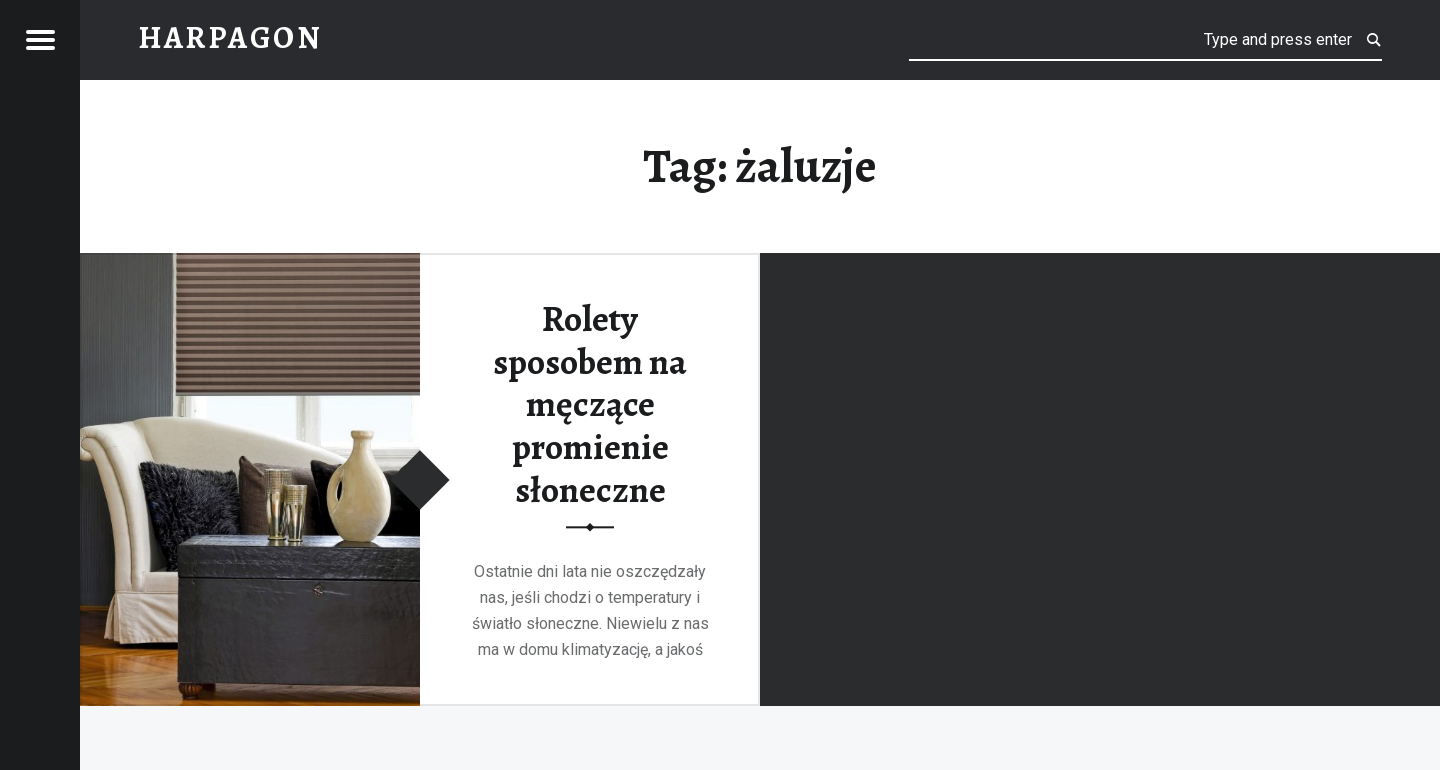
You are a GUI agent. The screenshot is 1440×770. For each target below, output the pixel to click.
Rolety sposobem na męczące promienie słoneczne (590, 404)
